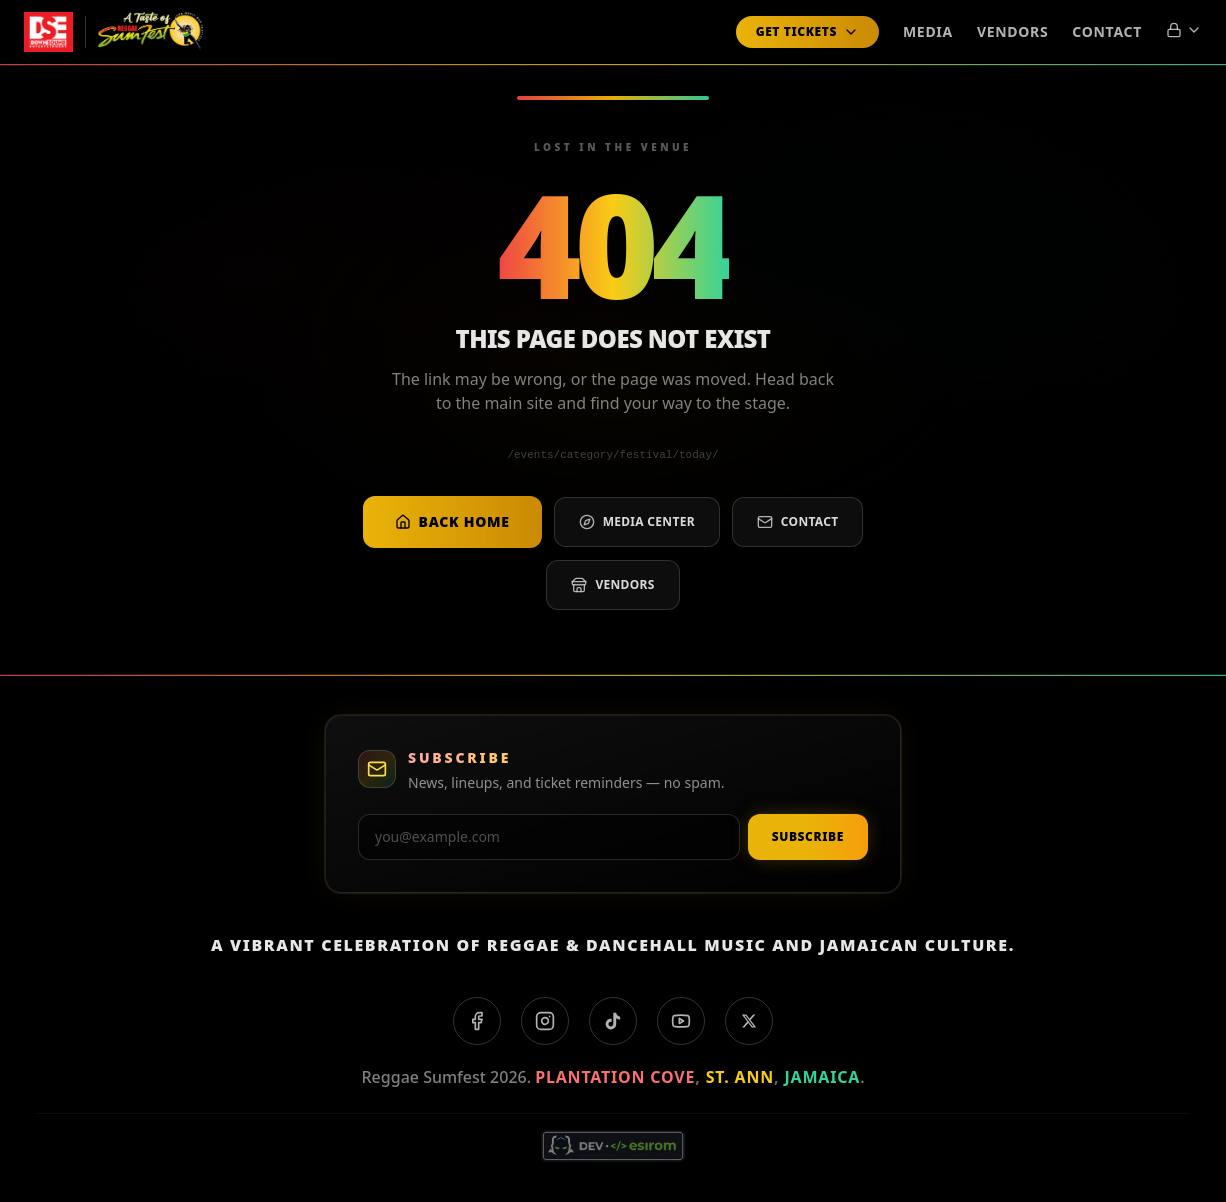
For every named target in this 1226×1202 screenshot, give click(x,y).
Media (928, 31)
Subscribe (808, 836)
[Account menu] (1184, 30)
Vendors (1012, 31)
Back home (452, 521)
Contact (1107, 31)
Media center (637, 521)
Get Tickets (807, 31)
